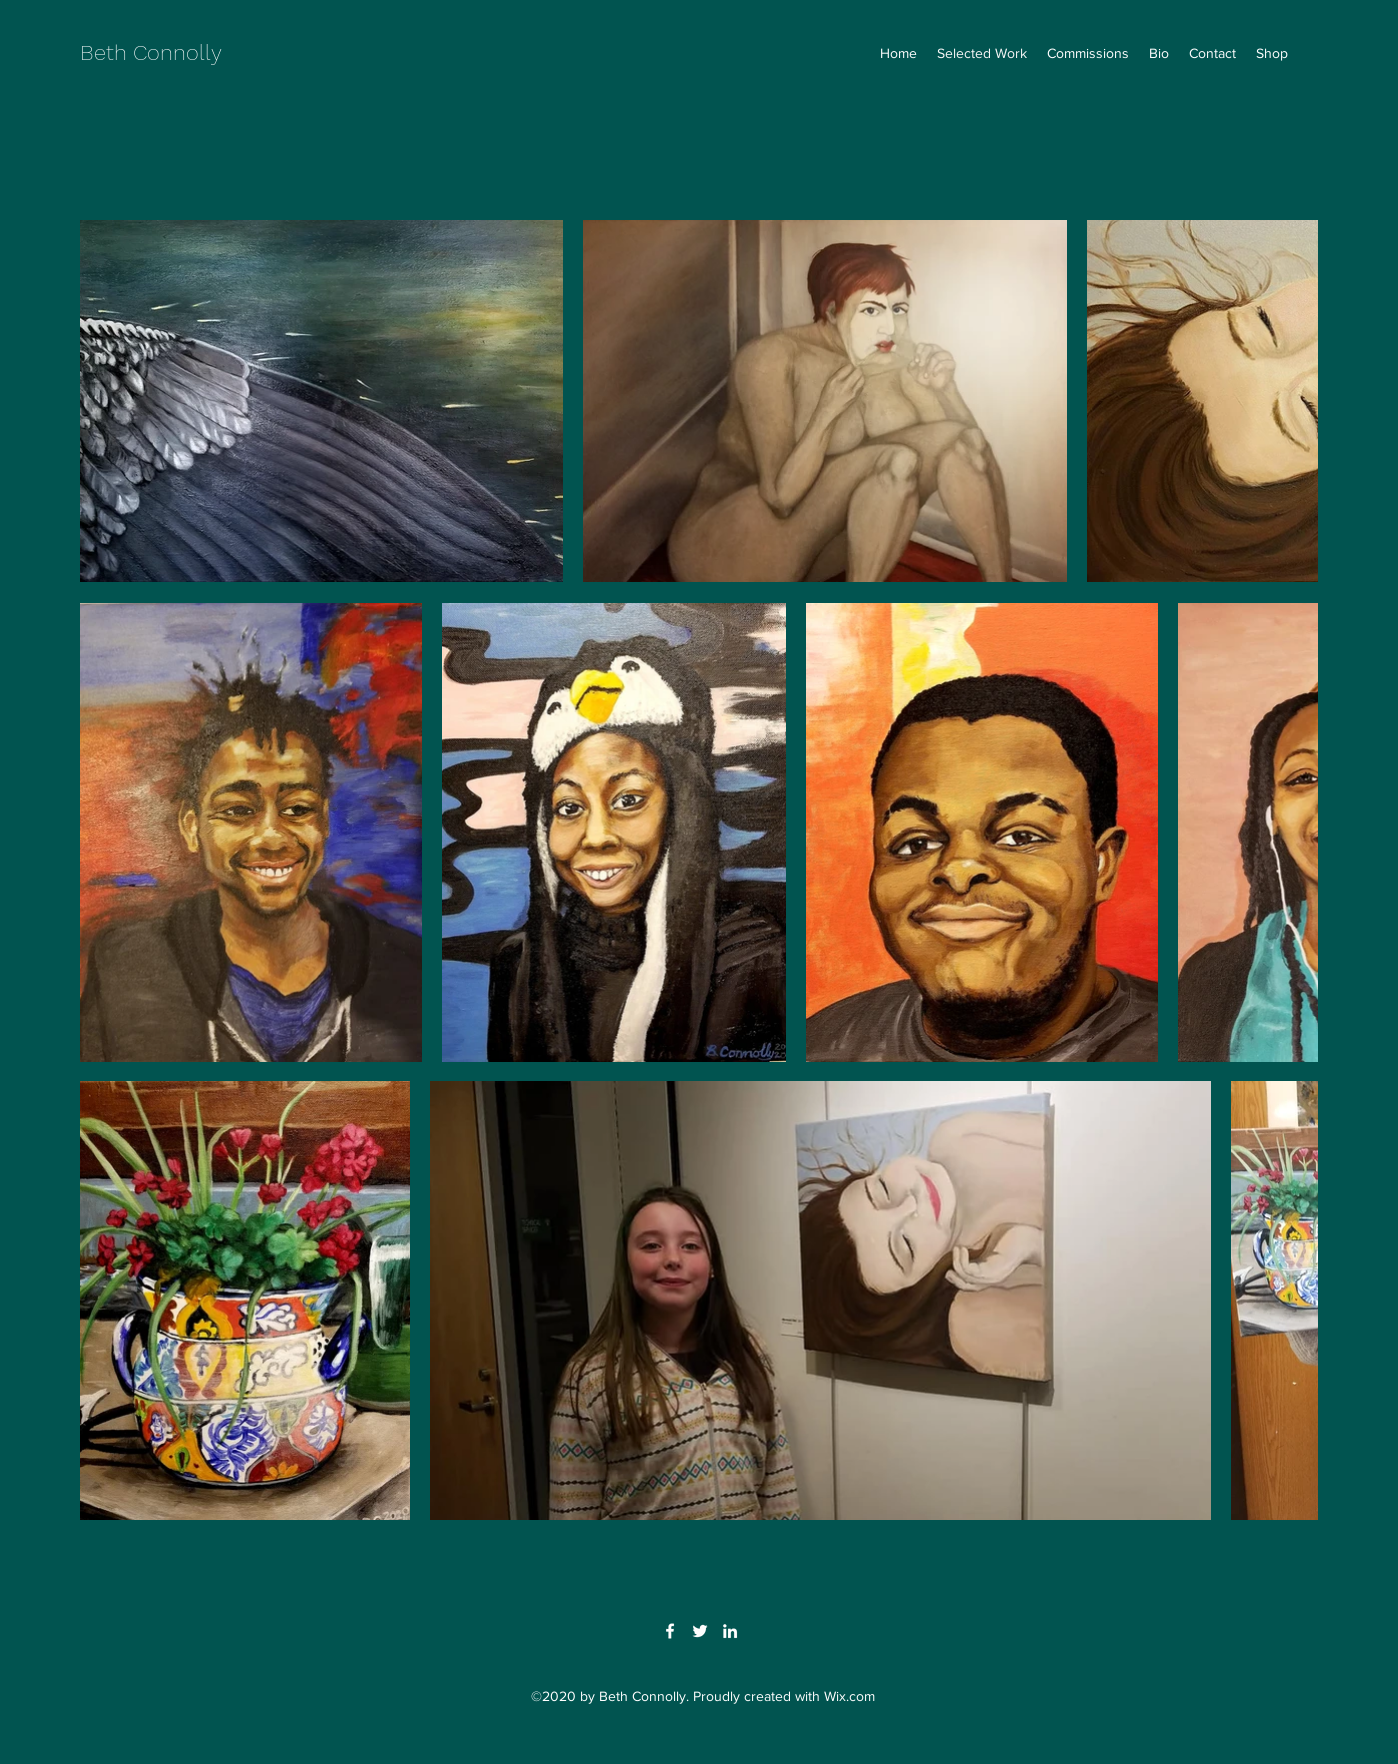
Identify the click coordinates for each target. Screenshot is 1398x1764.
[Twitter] (700, 1631)
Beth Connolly (151, 52)
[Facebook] (670, 1631)
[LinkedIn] (730, 1631)
